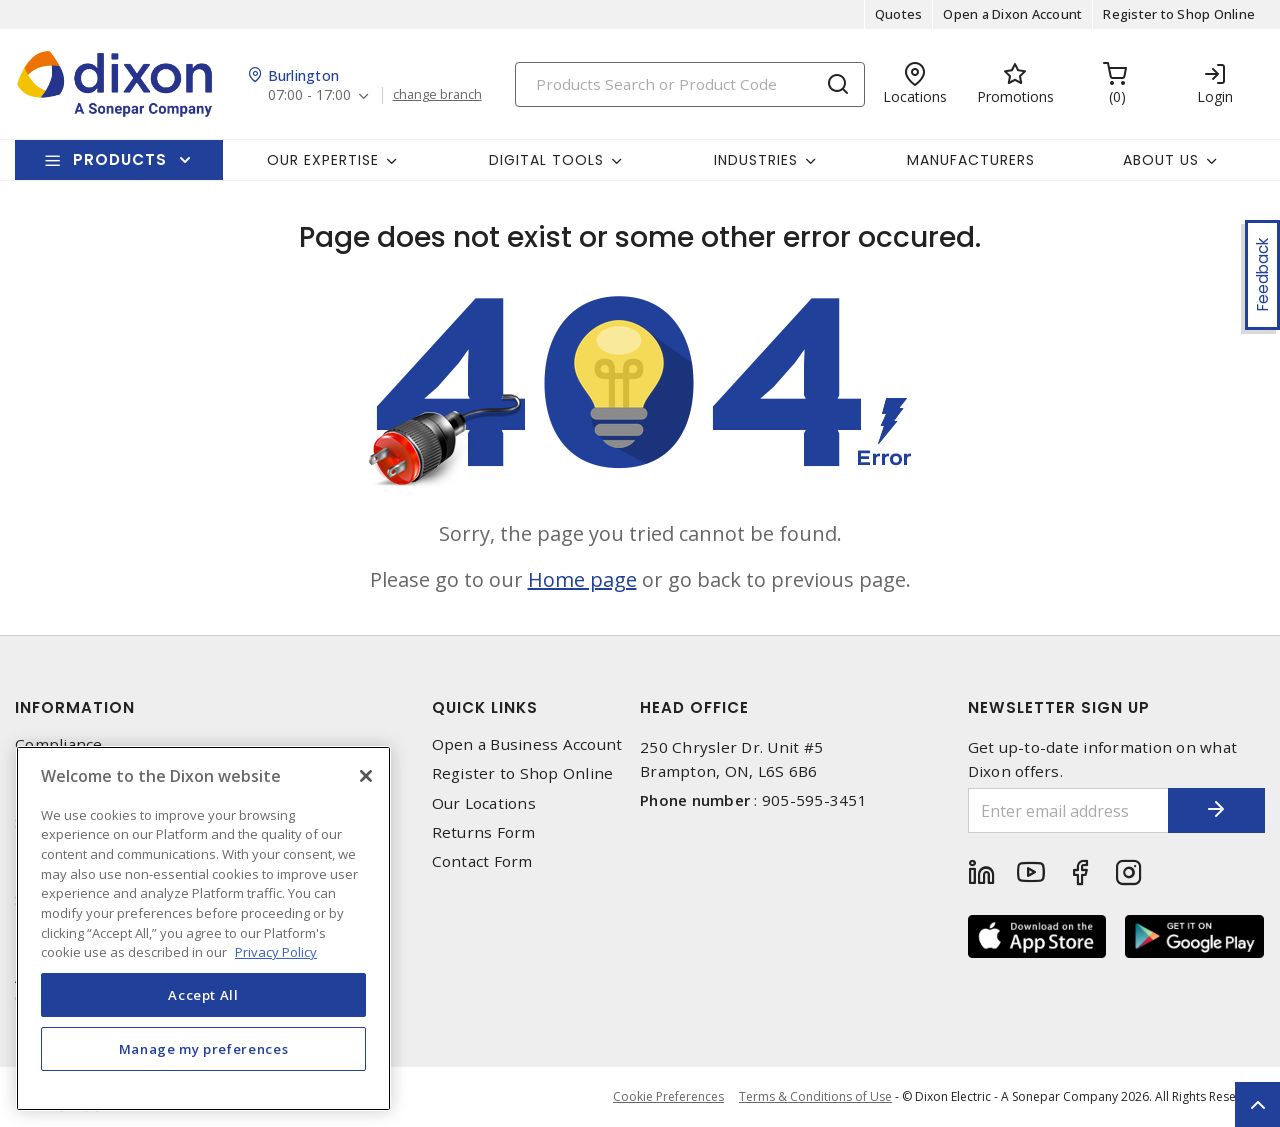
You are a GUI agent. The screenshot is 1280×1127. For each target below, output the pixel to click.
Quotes (899, 14)
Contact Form (482, 861)
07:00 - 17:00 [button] (309, 95)
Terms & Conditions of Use (815, 1096)
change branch (437, 95)
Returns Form (484, 832)
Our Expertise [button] (323, 160)
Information (75, 707)
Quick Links (485, 707)
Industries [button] (756, 160)
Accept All (203, 995)
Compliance (59, 744)
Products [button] (120, 159)
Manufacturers (971, 160)
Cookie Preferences (668, 1097)
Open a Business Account (527, 744)
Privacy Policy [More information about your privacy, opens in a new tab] (276, 952)
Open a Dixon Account (1012, 14)
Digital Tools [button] (546, 160)
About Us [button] (1161, 160)
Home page (582, 579)
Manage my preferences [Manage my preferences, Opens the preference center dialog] (204, 1049)
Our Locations (484, 803)
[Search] (690, 84)
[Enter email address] (1067, 810)
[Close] (366, 776)
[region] (203, 928)
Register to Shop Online (1179, 14)
